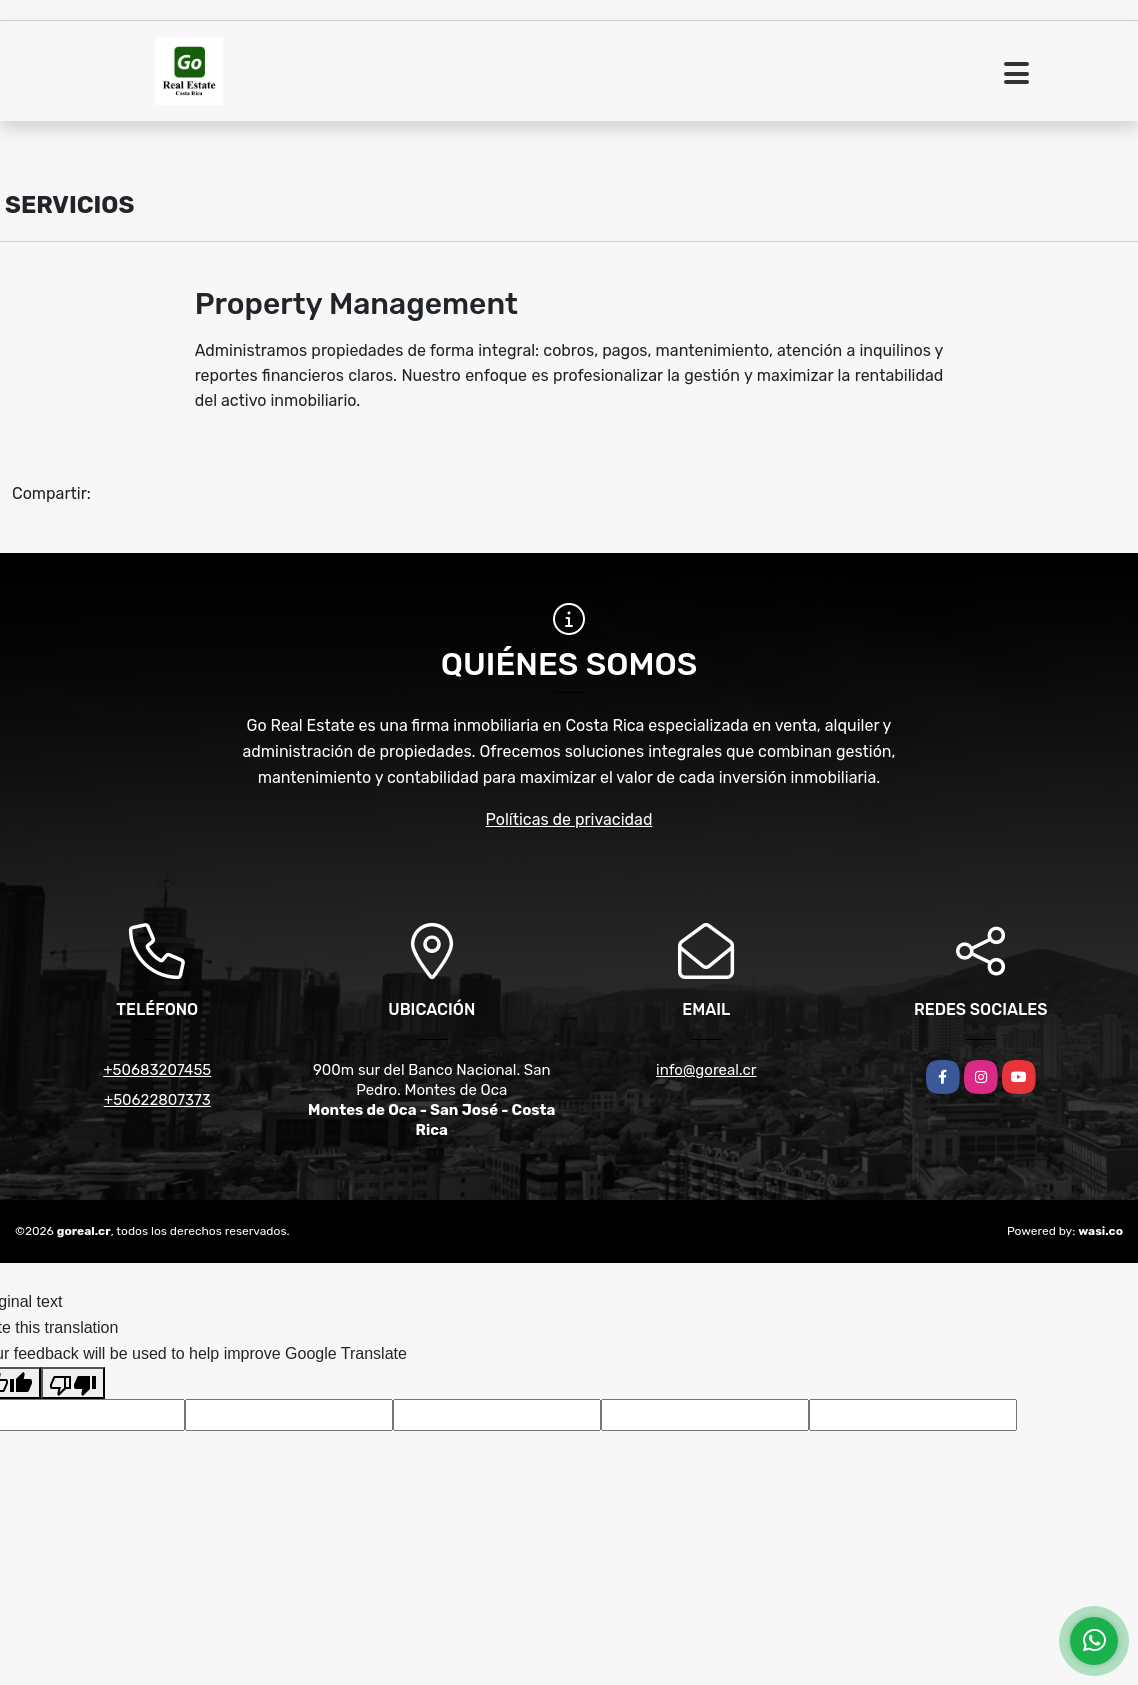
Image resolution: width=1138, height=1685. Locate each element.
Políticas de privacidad (569, 819)
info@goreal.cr (706, 1070)
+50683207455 (157, 1070)
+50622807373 (157, 1100)
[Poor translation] (73, 1383)
